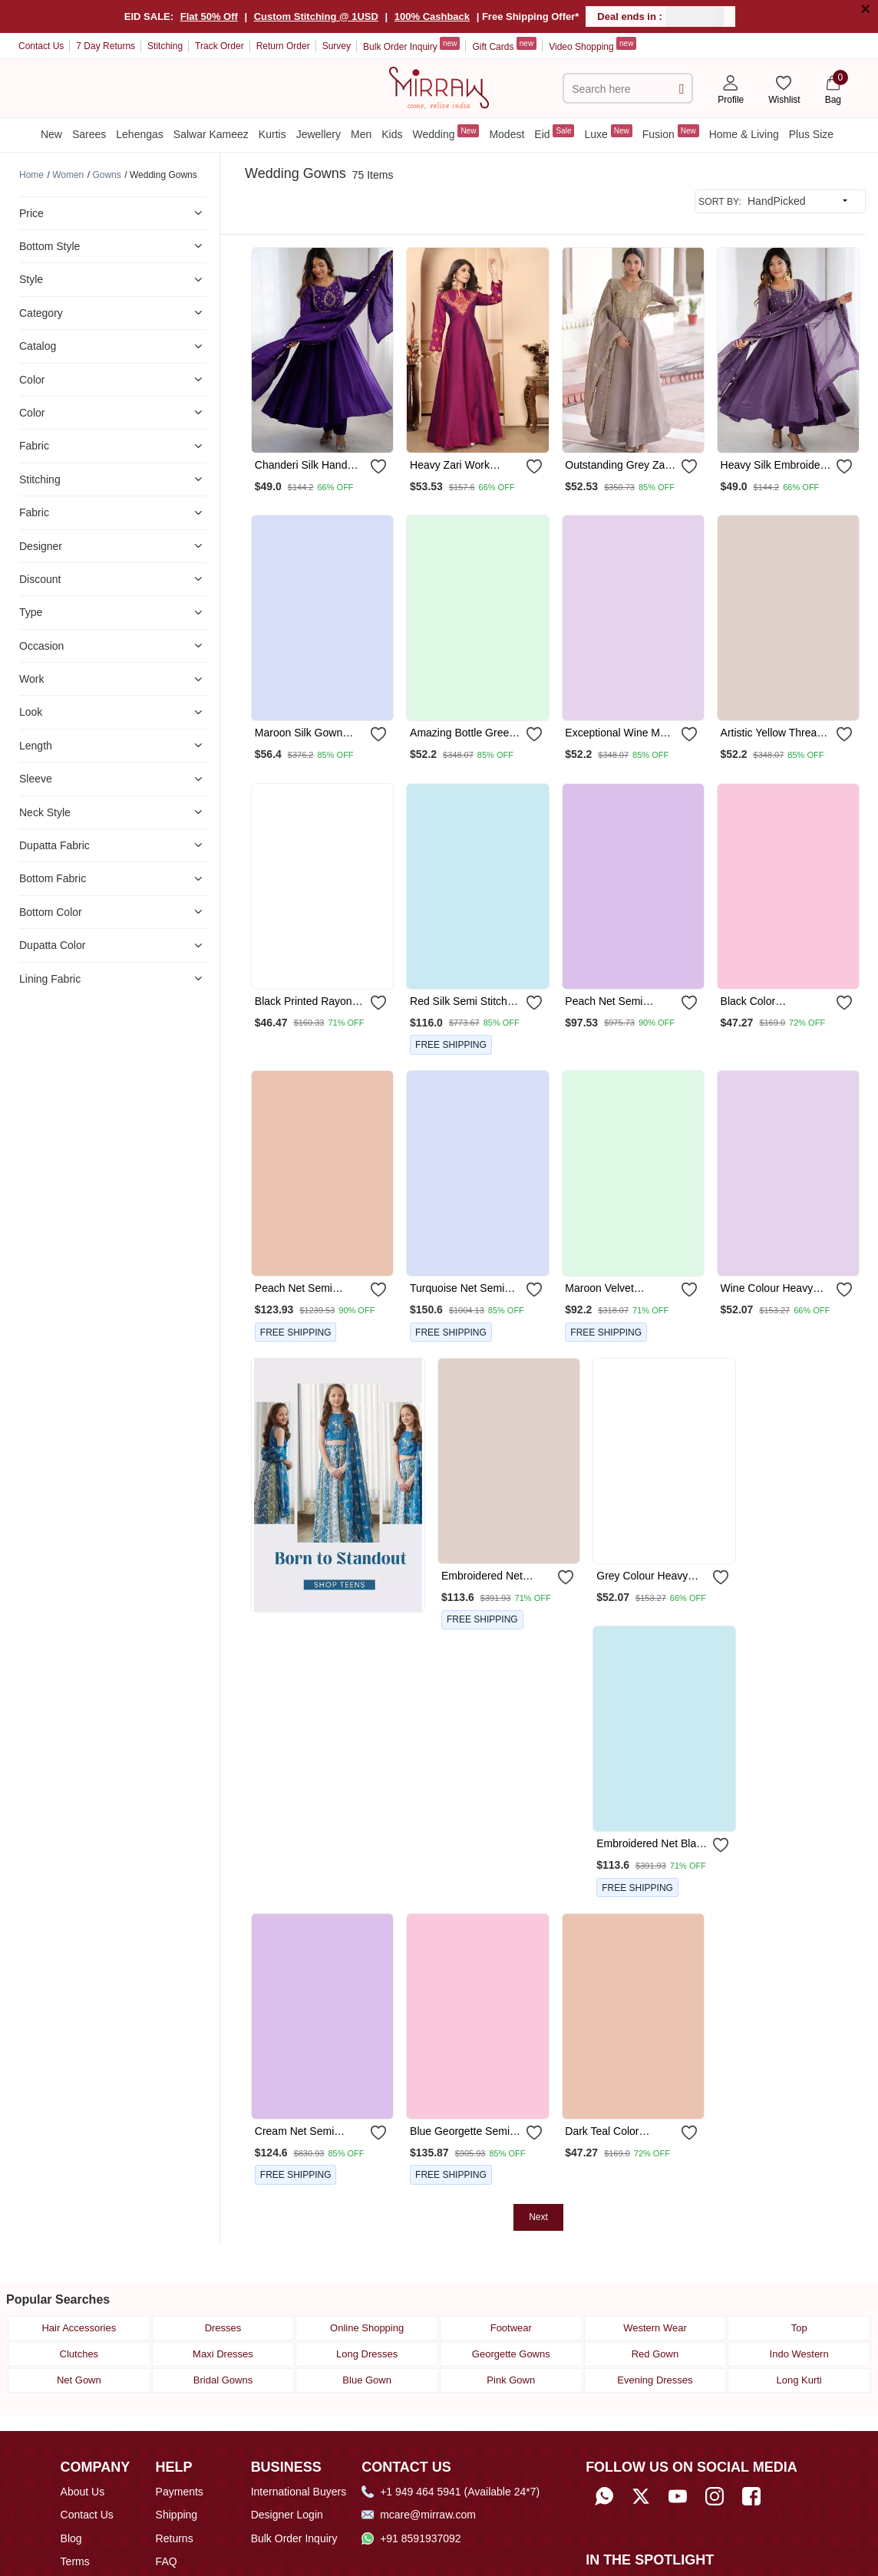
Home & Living (744, 134)
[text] (619, 88)
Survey (336, 46)
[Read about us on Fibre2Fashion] (689, 2539)
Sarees (89, 134)
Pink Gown (511, 2325)
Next (538, 1949)
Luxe (608, 132)
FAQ (166, 2507)
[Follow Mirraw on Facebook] (751, 2441)
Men (361, 134)
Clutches (79, 2299)
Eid (554, 132)
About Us (83, 2436)
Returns (174, 2483)
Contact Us (41, 46)
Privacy (78, 2530)
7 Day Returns (105, 46)
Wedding (445, 132)
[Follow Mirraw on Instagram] (714, 2441)
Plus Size (811, 134)
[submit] (681, 88)
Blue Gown (366, 2325)
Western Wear (655, 2273)
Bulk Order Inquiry (411, 44)
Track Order (219, 46)
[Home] (439, 87)
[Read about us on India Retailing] (647, 2539)
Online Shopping (367, 2273)
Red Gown (655, 2299)
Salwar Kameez (211, 134)
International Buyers (299, 2436)
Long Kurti (799, 2325)
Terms (75, 2507)
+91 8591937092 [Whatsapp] (411, 2483)
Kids (391, 134)
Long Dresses (367, 2299)
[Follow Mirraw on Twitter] (641, 2441)
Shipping (177, 2460)
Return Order (283, 46)
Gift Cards (504, 44)
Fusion (670, 132)
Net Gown (79, 2325)
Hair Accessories (78, 2273)
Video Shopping (592, 44)
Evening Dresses (654, 2325)
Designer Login (287, 2460)
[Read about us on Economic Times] (605, 2539)
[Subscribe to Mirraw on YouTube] (678, 2441)
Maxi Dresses (223, 2299)
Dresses (223, 2273)
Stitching (165, 46)
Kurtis (272, 134)
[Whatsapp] (604, 2441)
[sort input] (797, 200)
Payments (179, 2436)
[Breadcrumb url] (31, 175)
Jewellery (318, 134)
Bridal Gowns (223, 2325)
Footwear (511, 2273)
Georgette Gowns (511, 2299)
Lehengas (139, 134)
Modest (506, 134)
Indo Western (799, 2299)
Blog (71, 2483)
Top (799, 2273)
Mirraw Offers (93, 2553)
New (51, 134)
